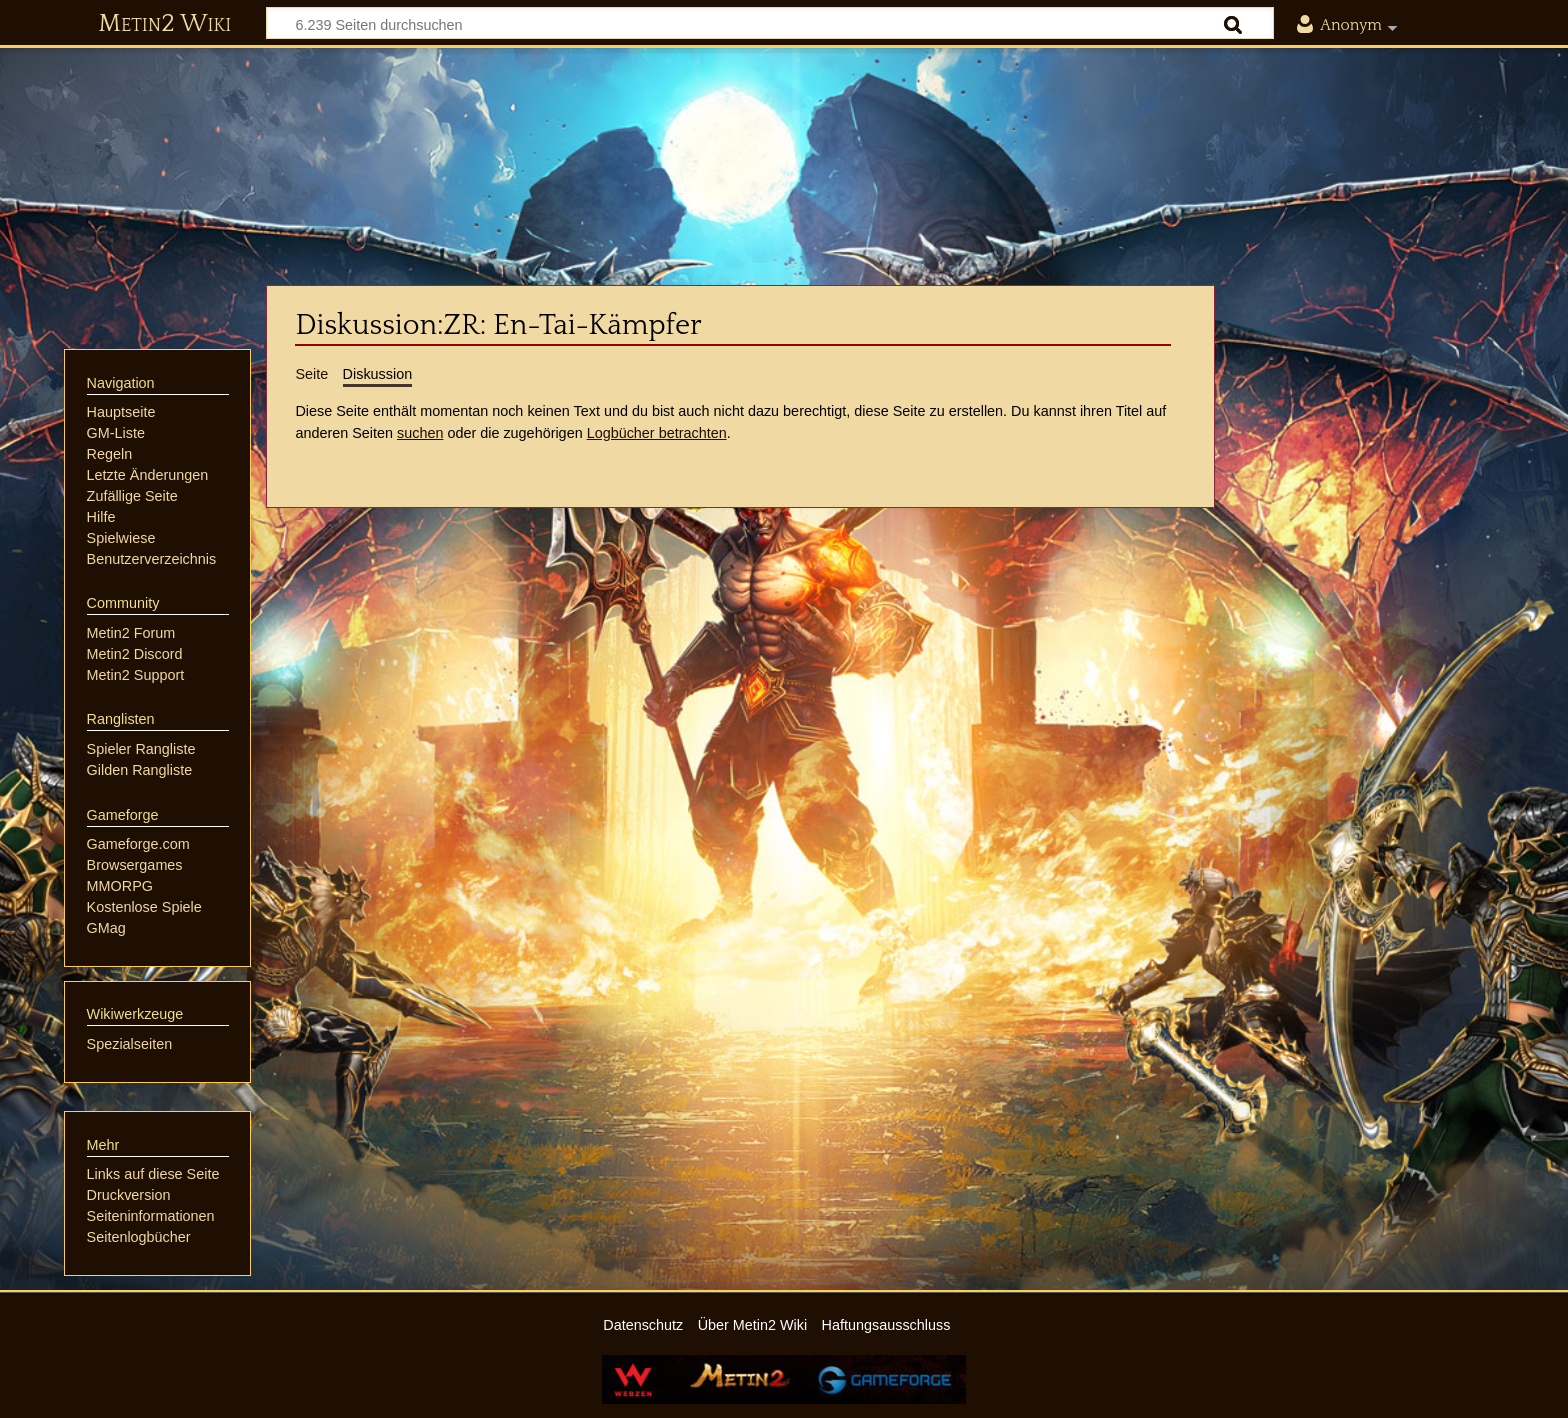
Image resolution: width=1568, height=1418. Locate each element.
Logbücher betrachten (657, 433)
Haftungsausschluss (886, 1325)
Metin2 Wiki (164, 24)
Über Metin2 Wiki (753, 1325)
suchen (420, 433)
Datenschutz (643, 1325)
